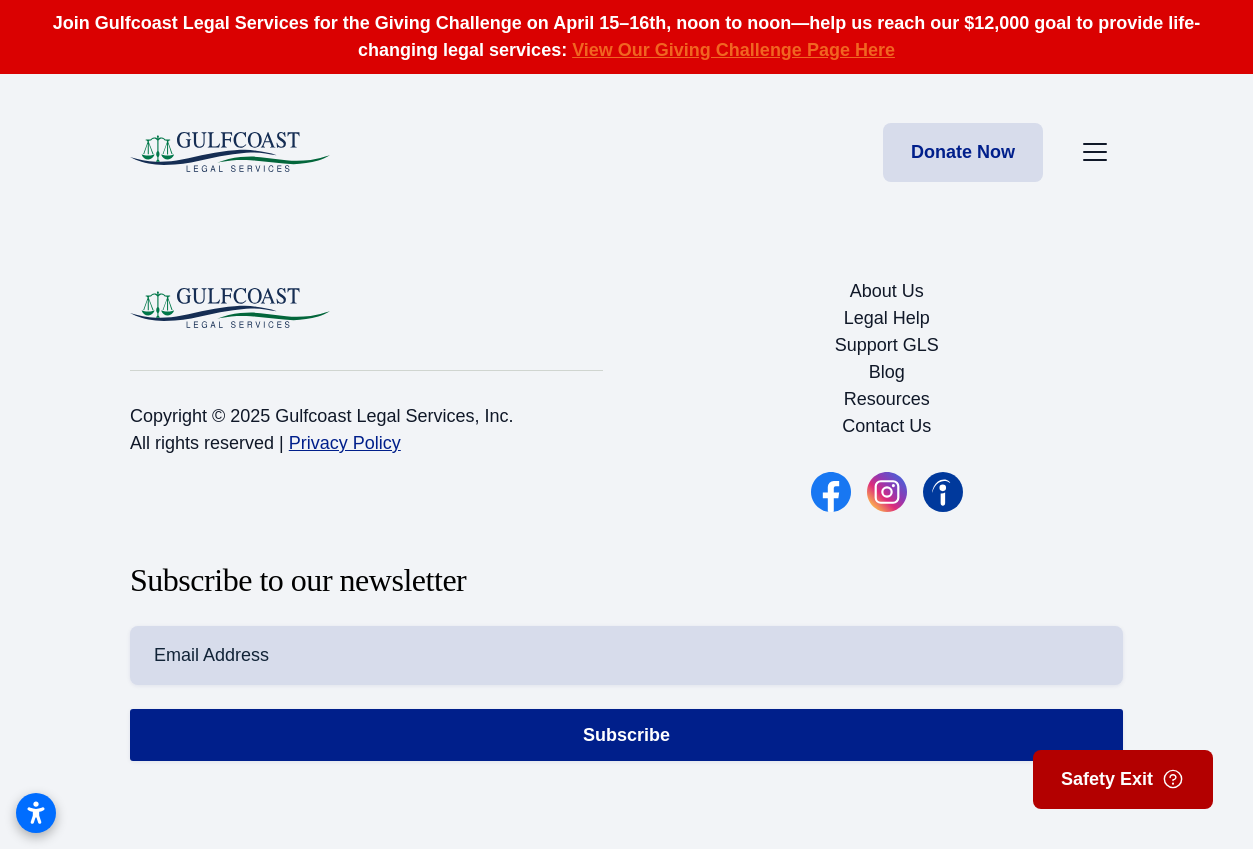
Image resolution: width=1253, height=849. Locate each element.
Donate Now (963, 152)
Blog (887, 372)
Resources (887, 399)
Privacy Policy (345, 443)
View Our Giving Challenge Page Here (733, 50)
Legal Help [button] (887, 318)
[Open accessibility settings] (36, 813)
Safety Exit (1123, 779)
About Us (887, 291)
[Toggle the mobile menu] (1095, 152)
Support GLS (887, 345)
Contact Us (886, 426)
